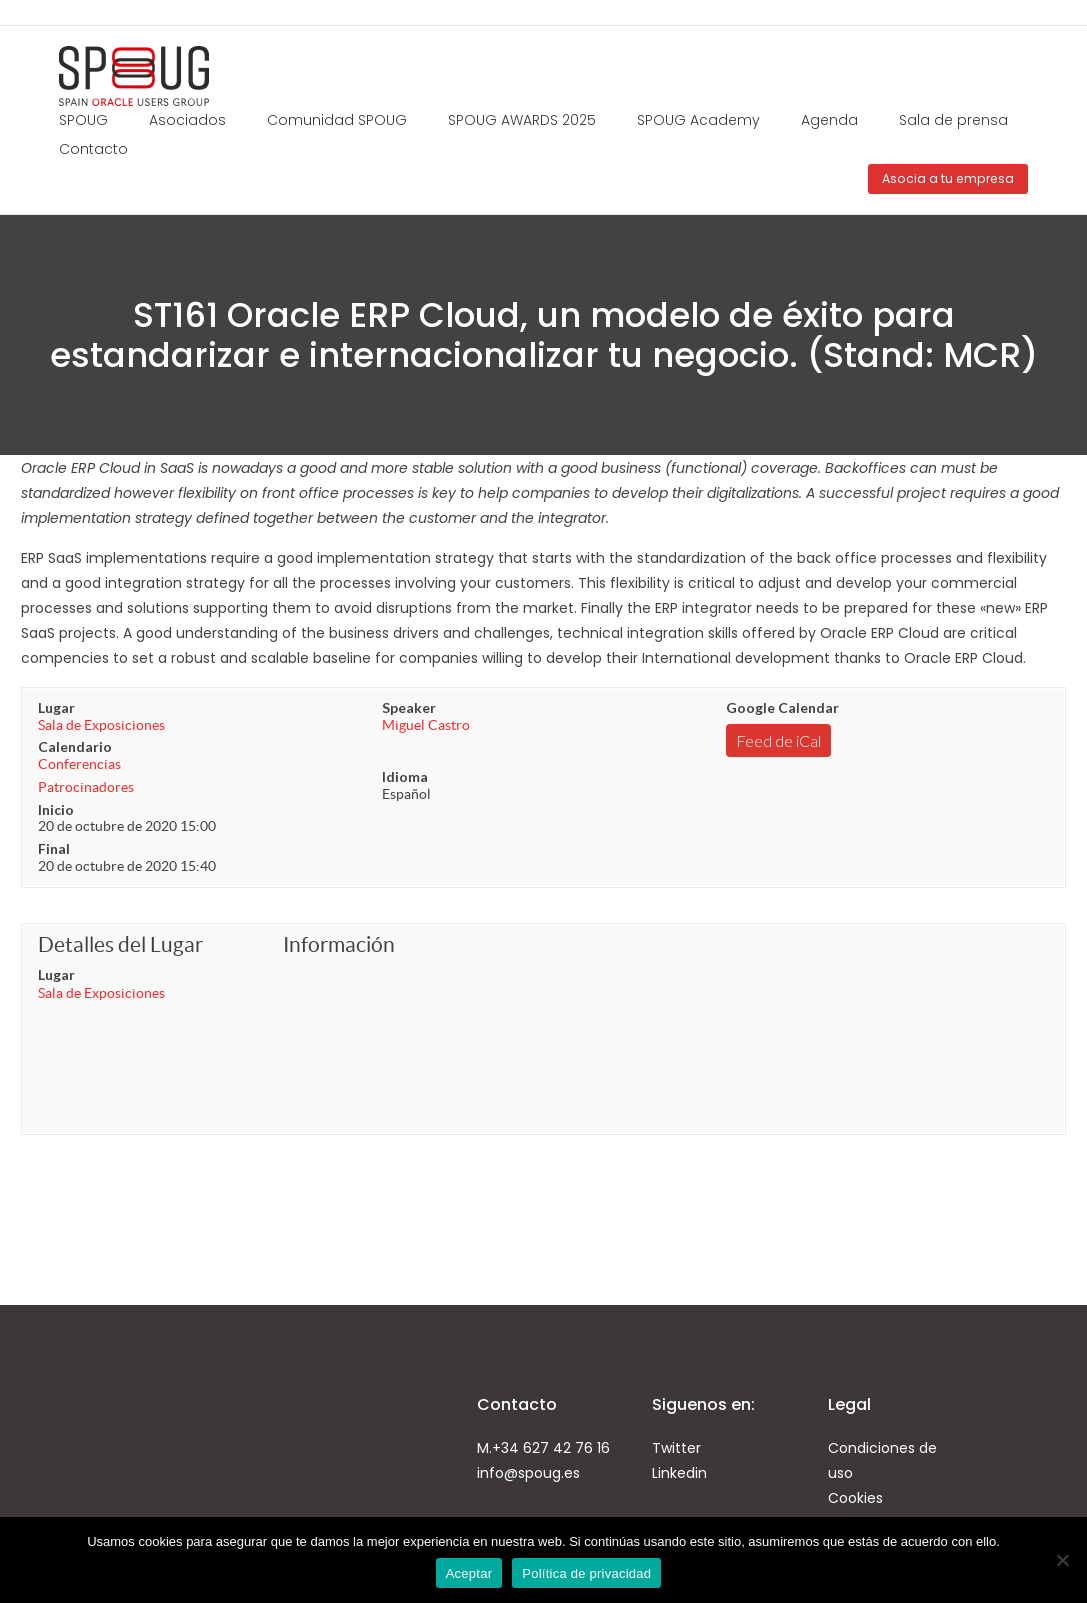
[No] (1062, 1560)
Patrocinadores (86, 787)
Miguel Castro (426, 725)
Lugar (56, 707)
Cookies (855, 1498)
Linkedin (679, 1473)
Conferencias (79, 764)
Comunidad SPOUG (337, 120)
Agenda (829, 120)
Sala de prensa (953, 120)
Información (339, 944)
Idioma (405, 776)
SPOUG (83, 120)
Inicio (56, 809)
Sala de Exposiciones (101, 725)
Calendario (75, 746)
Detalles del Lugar (120, 944)
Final (54, 848)
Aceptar (469, 1573)
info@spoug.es (528, 1473)
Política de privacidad (586, 1573)
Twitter (676, 1448)
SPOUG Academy (698, 120)
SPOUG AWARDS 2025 (522, 120)
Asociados (187, 120)
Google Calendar (782, 707)
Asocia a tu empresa (948, 178)
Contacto (93, 149)
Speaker (409, 707)
